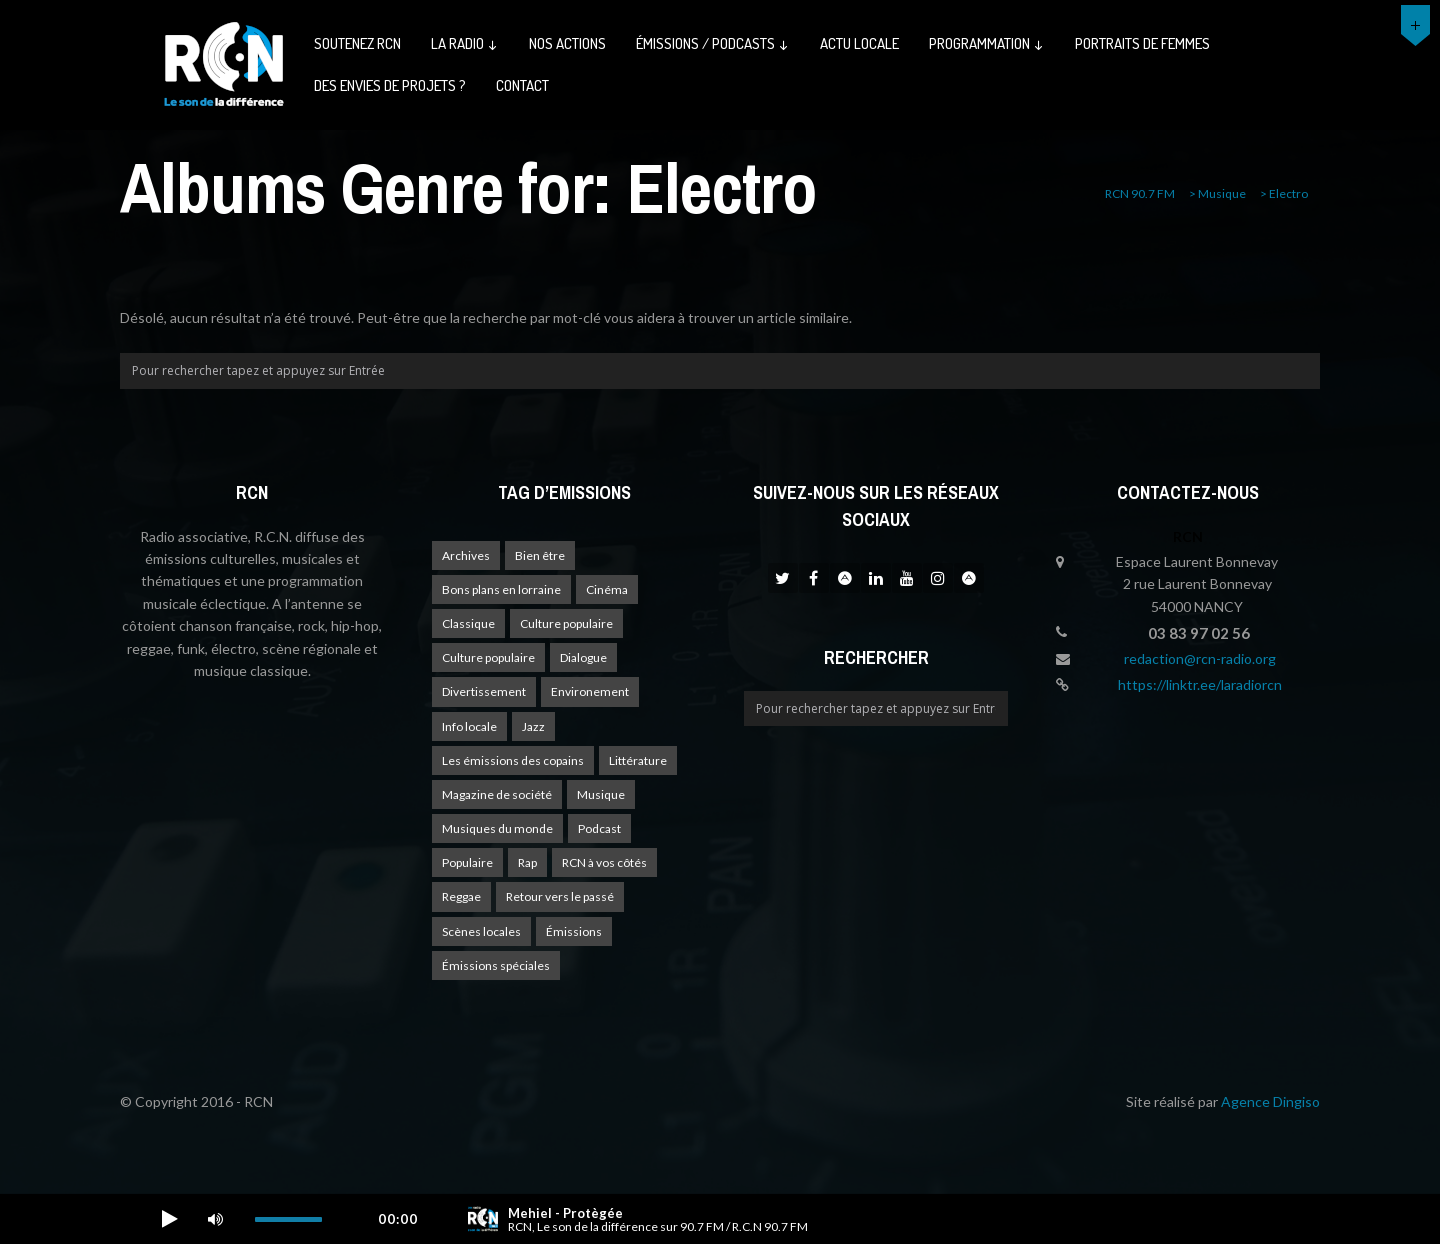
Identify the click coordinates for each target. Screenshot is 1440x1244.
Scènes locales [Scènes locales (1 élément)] (481, 931)
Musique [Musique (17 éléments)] (601, 794)
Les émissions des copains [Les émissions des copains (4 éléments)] (513, 760)
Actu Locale (859, 43)
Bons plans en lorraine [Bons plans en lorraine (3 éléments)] (501, 589)
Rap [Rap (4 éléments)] (527, 862)
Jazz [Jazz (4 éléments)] (533, 726)
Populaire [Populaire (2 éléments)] (467, 862)
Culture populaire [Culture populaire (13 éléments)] (488, 657)
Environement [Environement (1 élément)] (590, 691)
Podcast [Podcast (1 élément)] (599, 828)
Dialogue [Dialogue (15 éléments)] (583, 657)
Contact (522, 85)
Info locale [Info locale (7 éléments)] (469, 726)
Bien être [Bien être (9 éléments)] (540, 555)
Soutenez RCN (357, 43)
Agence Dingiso (1270, 1101)
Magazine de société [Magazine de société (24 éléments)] (497, 794)
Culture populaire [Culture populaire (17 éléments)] (566, 623)
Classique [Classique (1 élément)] (468, 623)
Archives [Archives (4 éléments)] (466, 555)
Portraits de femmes (1142, 43)
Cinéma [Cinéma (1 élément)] (607, 589)
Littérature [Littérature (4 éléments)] (638, 760)
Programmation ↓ (987, 43)
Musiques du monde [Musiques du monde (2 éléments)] (497, 828)
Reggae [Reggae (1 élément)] (461, 896)
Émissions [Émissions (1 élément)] (574, 931)
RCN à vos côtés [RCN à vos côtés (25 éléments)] (604, 862)
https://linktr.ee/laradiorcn (1200, 684)
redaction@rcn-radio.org (1200, 658)
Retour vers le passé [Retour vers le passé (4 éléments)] (560, 896)
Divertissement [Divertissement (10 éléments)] (484, 691)
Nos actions (567, 43)
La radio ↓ (465, 43)
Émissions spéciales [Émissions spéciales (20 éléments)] (496, 965)
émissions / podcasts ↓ (713, 43)
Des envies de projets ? (390, 85)
